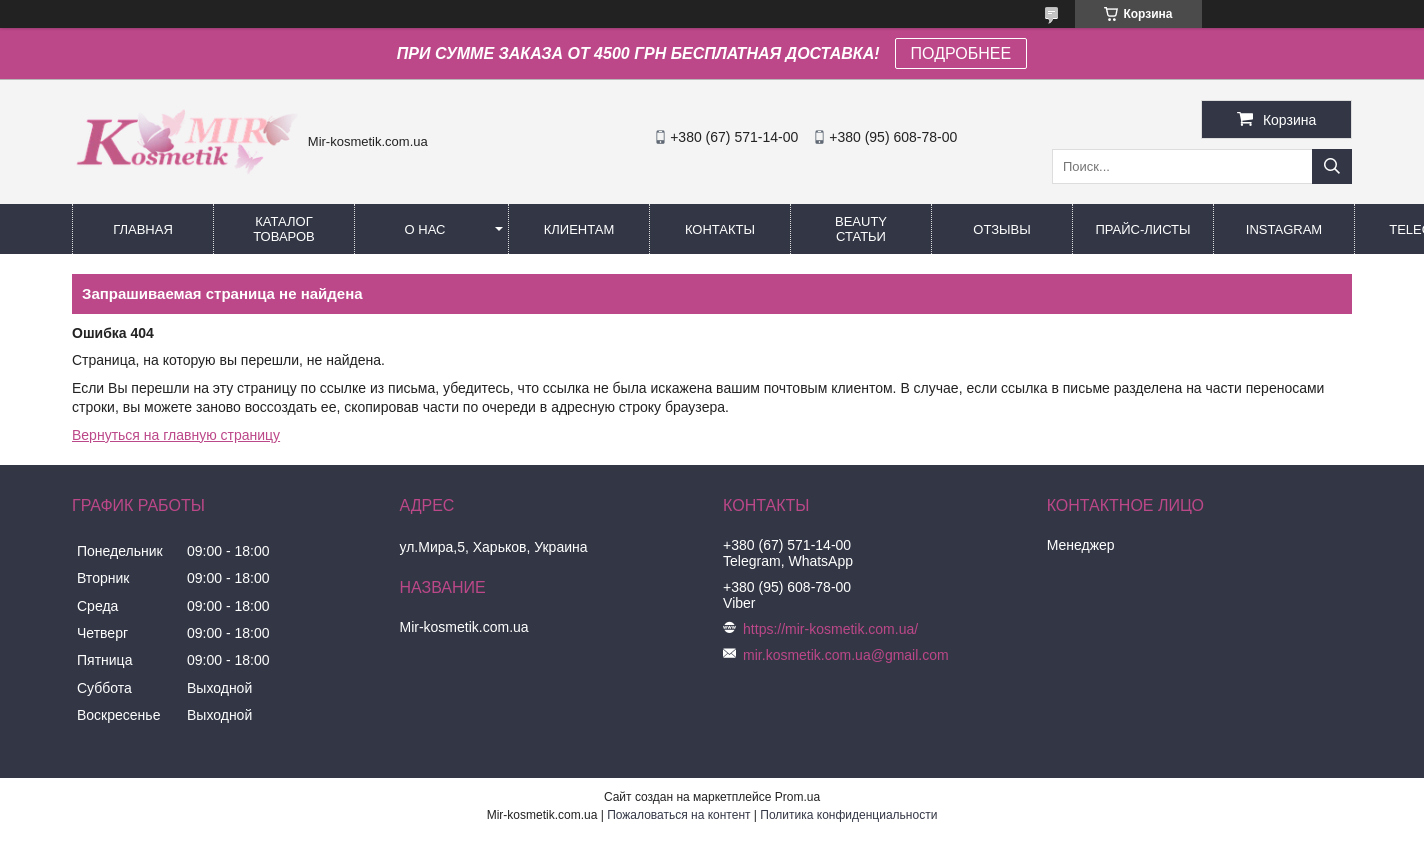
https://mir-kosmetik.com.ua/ (830, 629)
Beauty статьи (861, 229)
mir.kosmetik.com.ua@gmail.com (846, 655)
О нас (425, 229)
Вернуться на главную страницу (176, 435)
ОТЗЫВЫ (1001, 229)
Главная (143, 229)
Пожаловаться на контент (678, 815)
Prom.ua (797, 797)
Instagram (1284, 229)
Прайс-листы (1142, 229)
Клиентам (579, 229)
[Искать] (1332, 166)
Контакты (720, 229)
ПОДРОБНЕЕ (961, 53)
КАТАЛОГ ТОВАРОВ (284, 229)
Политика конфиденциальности (848, 815)
